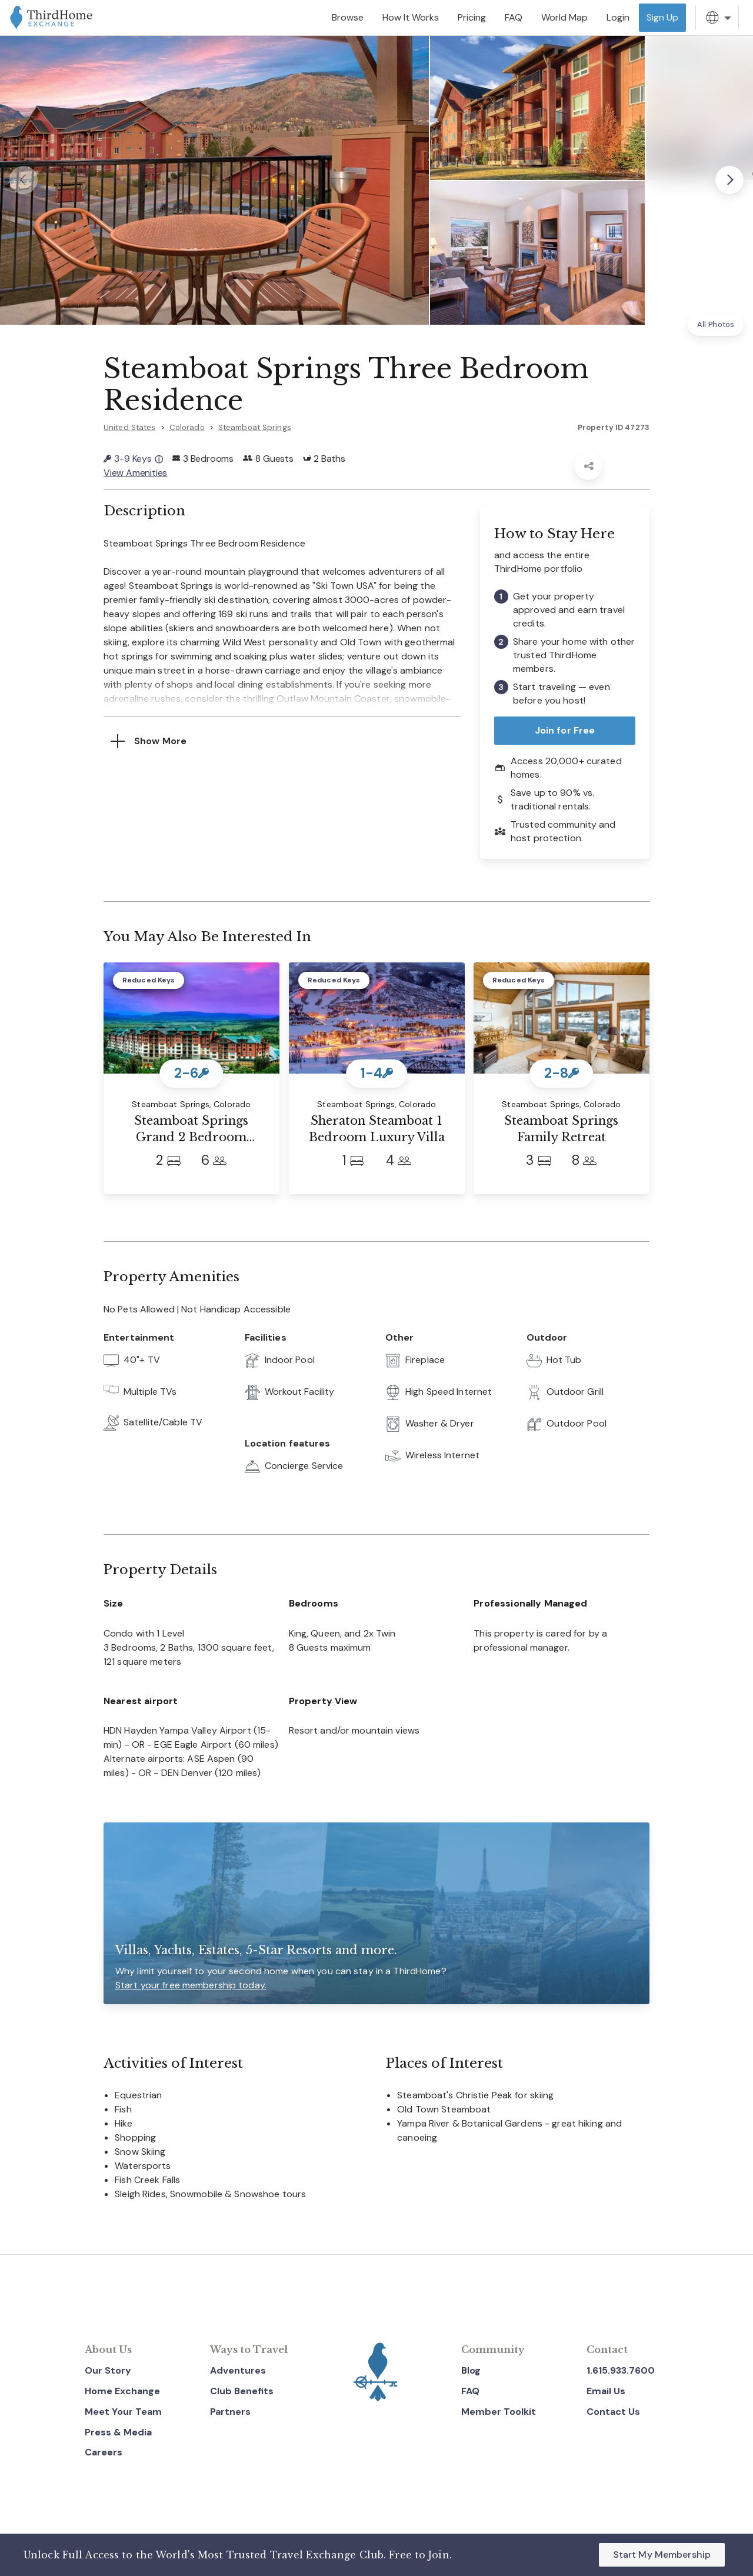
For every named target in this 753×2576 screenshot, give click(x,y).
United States (130, 427)
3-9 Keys (133, 458)
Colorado (187, 427)
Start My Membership (662, 2554)
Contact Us (613, 2411)
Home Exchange (122, 2391)
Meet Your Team (123, 2411)
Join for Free (565, 730)
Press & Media (118, 2432)
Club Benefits (242, 2391)
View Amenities (135, 472)
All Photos (715, 324)
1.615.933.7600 (621, 2370)
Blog (471, 2370)
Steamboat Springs (254, 427)
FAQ (470, 2391)
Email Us (606, 2391)
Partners (230, 2411)
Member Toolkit (498, 2411)
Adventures (238, 2370)
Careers (103, 2452)
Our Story (108, 2370)
